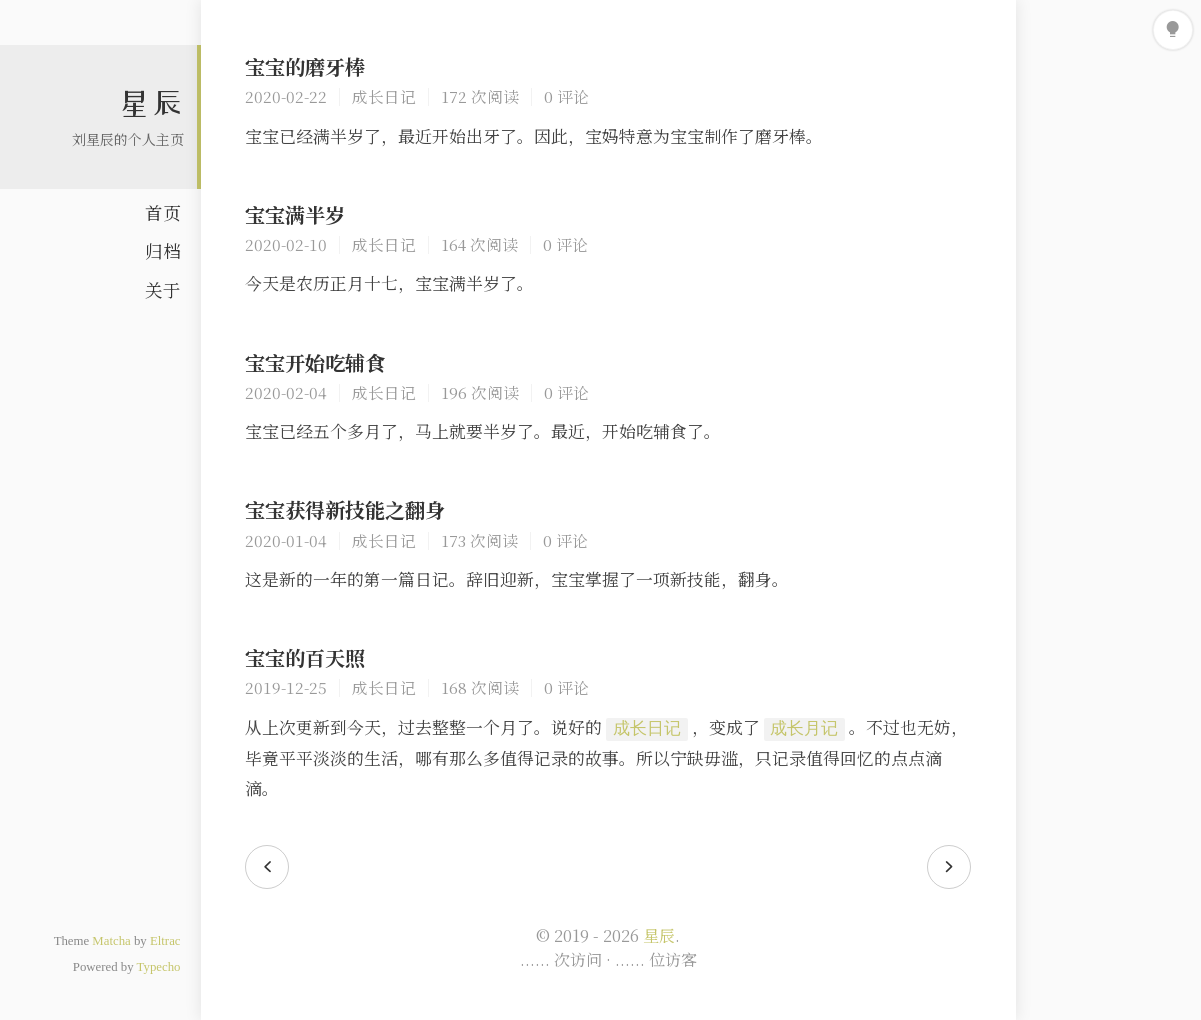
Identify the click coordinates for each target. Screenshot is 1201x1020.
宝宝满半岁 (295, 214)
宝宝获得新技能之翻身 (345, 509)
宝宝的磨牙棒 (305, 66)
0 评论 (566, 96)
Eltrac (165, 941)
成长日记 (384, 96)
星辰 (151, 103)
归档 (163, 250)
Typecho (159, 967)
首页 (163, 212)
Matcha (111, 941)
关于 (163, 289)
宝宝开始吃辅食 (315, 362)
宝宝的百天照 (305, 657)
